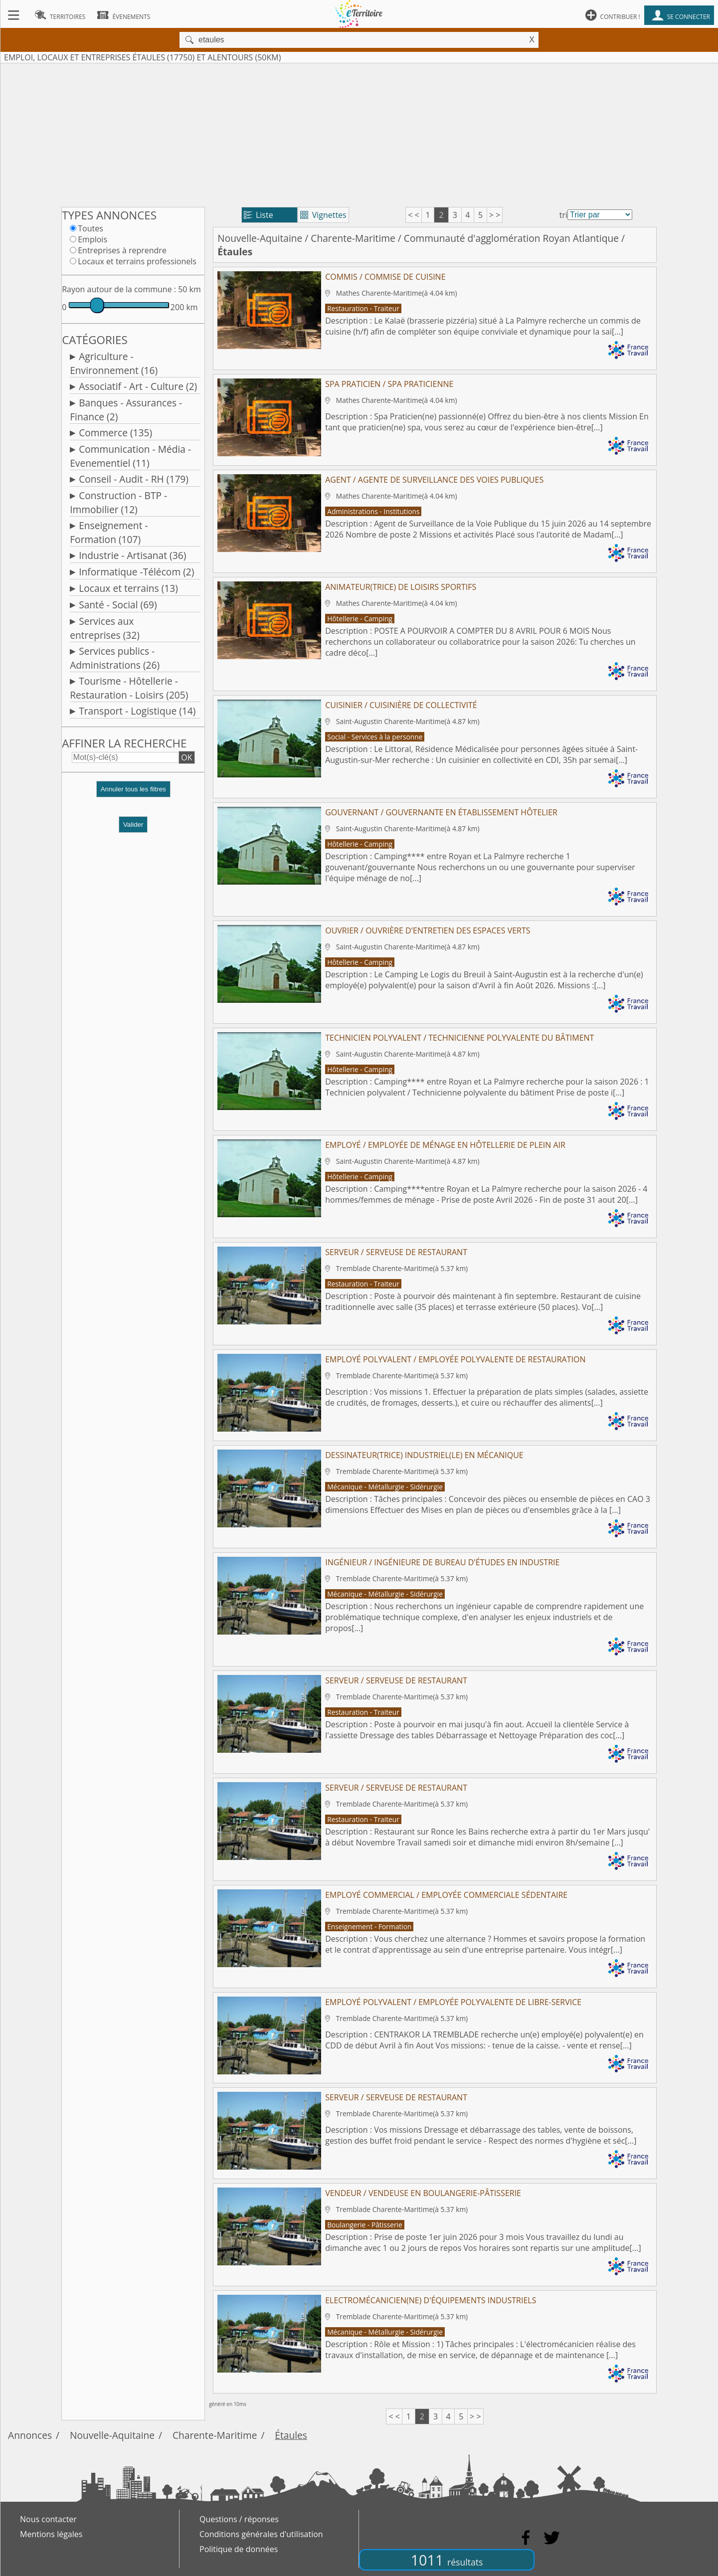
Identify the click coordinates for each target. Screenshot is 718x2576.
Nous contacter (48, 2519)
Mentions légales (51, 2534)
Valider (133, 824)
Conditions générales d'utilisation (261, 2534)
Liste (258, 214)
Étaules (291, 2435)
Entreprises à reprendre (122, 250)
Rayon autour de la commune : (119, 289)
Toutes (90, 228)
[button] (133, 793)
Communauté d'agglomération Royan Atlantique (511, 238)
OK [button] (186, 757)
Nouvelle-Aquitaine (259, 238)
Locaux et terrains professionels (137, 261)
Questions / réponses (239, 2519)
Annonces (30, 2435)
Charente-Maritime (353, 238)
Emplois (92, 239)
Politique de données (238, 2549)
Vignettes (323, 214)
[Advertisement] (359, 133)
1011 (447, 2560)
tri (563, 214)
